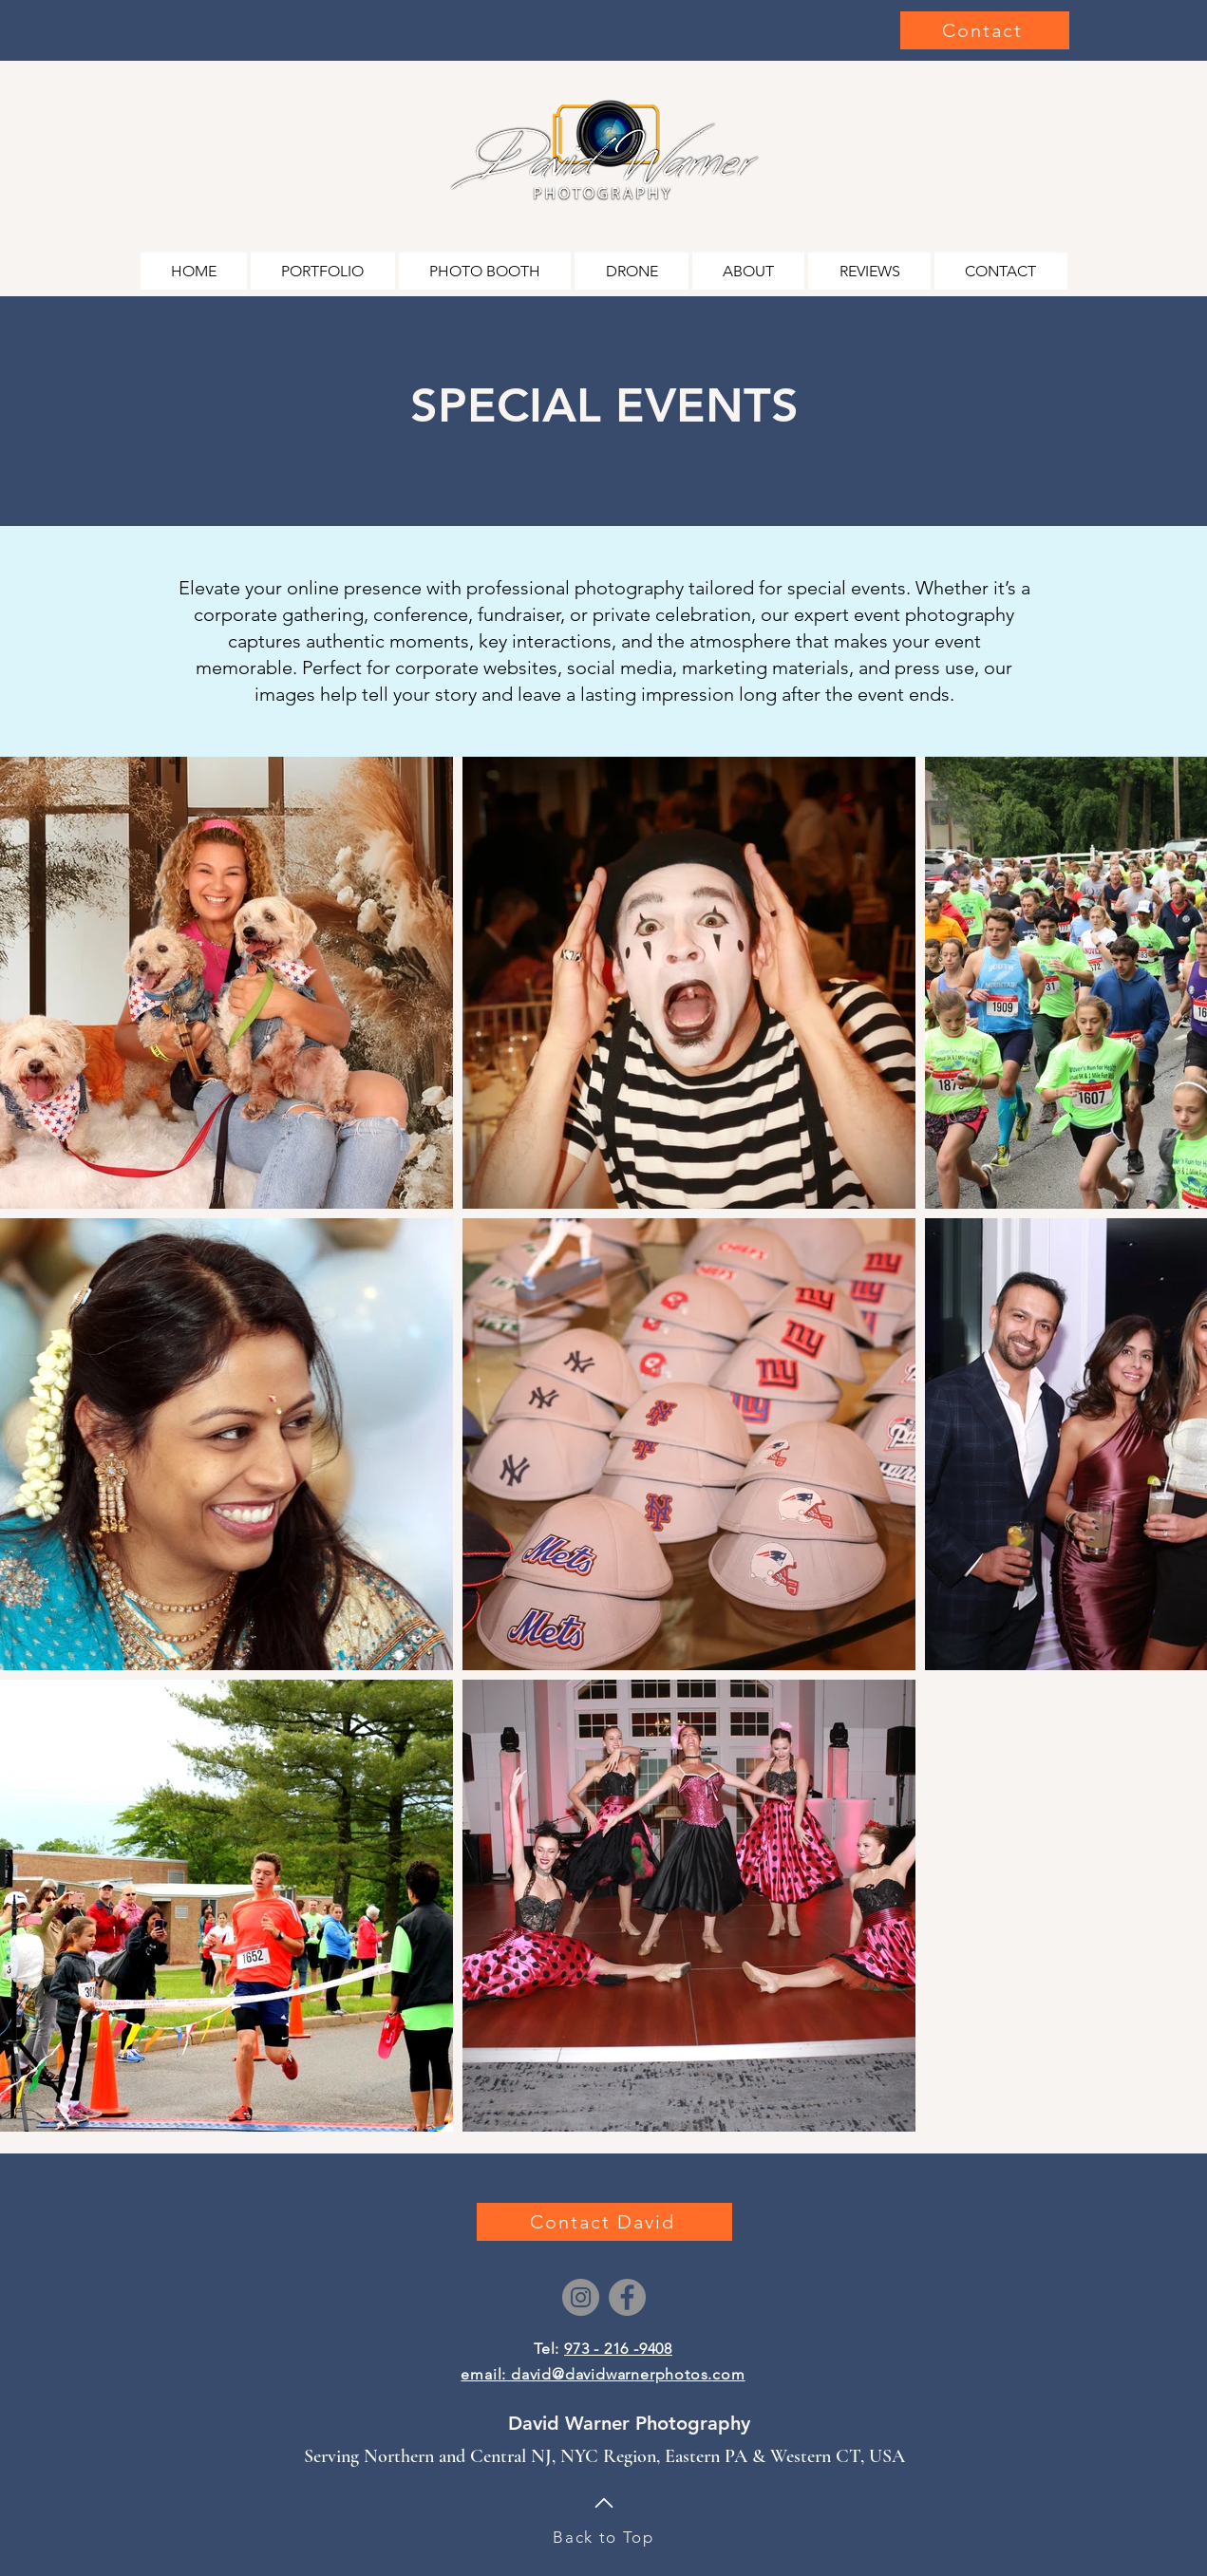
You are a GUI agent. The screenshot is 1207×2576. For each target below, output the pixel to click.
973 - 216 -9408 (618, 2349)
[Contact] (984, 30)
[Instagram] (580, 2297)
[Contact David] (604, 2222)
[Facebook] (627, 2297)
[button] (323, 271)
